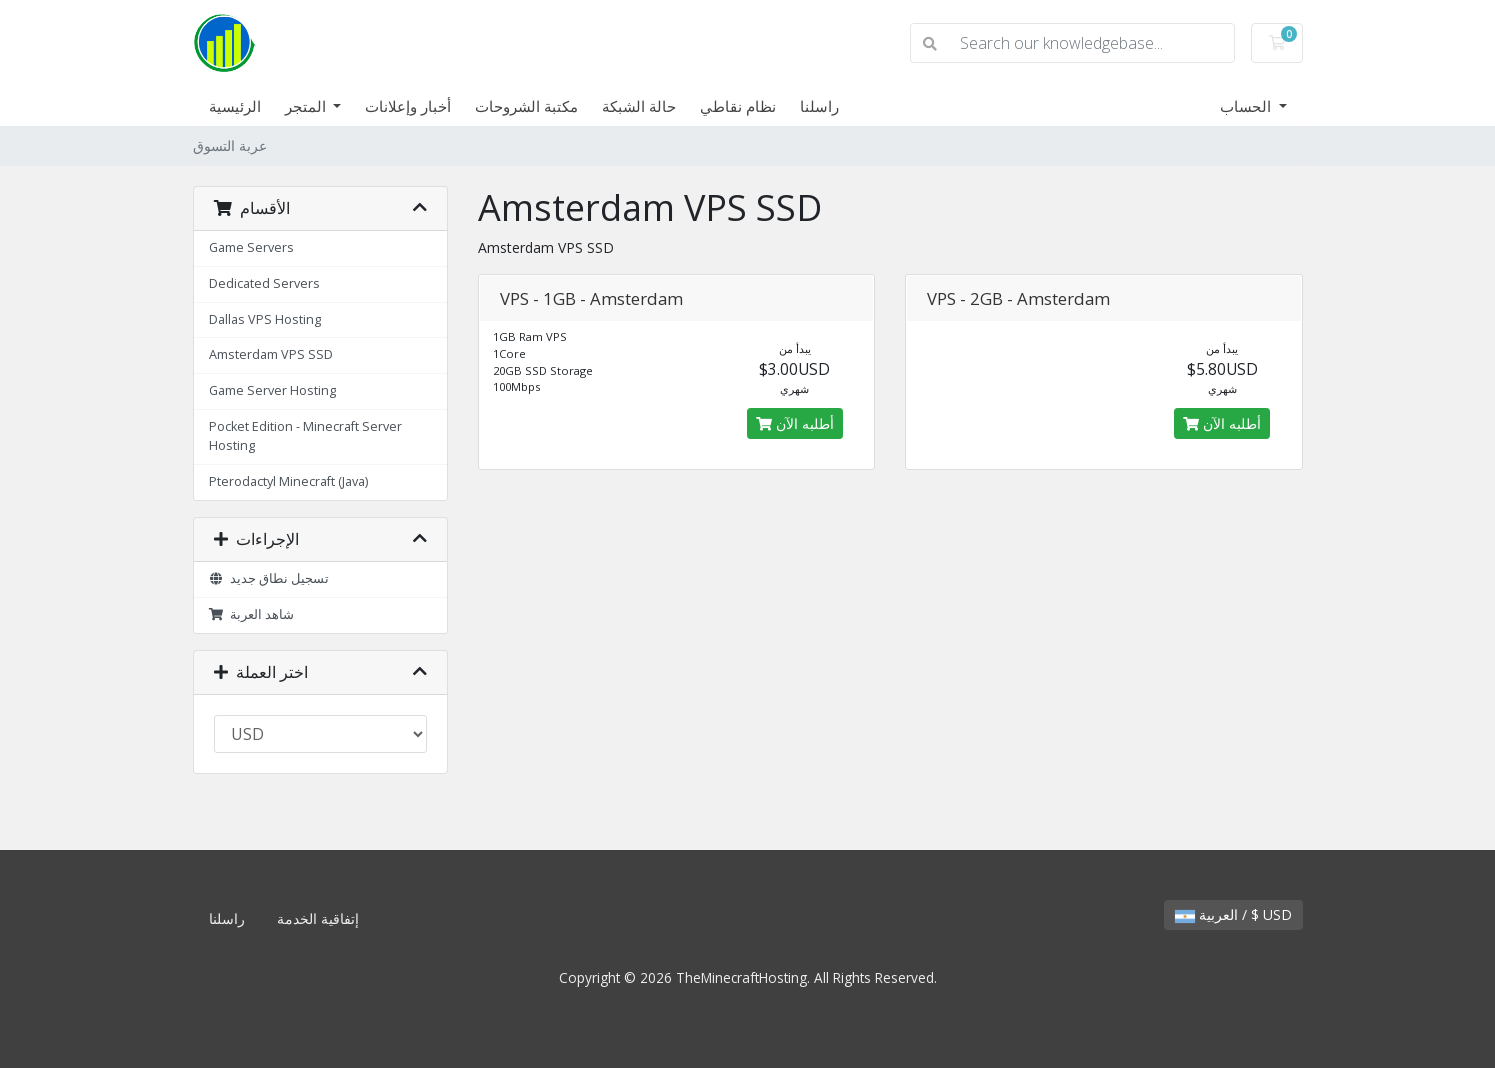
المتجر (307, 106)
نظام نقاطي (738, 106)
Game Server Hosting (272, 390)
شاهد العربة (252, 614)
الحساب (1247, 106)
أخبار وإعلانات (408, 106)
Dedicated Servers (264, 283)
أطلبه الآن (795, 423)
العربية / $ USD (1233, 914)
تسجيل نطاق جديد (269, 578)
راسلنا (819, 106)
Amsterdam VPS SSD (271, 354)
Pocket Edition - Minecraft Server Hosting (305, 436)
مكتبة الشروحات (526, 106)
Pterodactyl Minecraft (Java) (288, 481)
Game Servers (251, 247)
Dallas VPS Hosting (265, 319)
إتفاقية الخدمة (318, 918)
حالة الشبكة (639, 106)
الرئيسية (235, 106)
